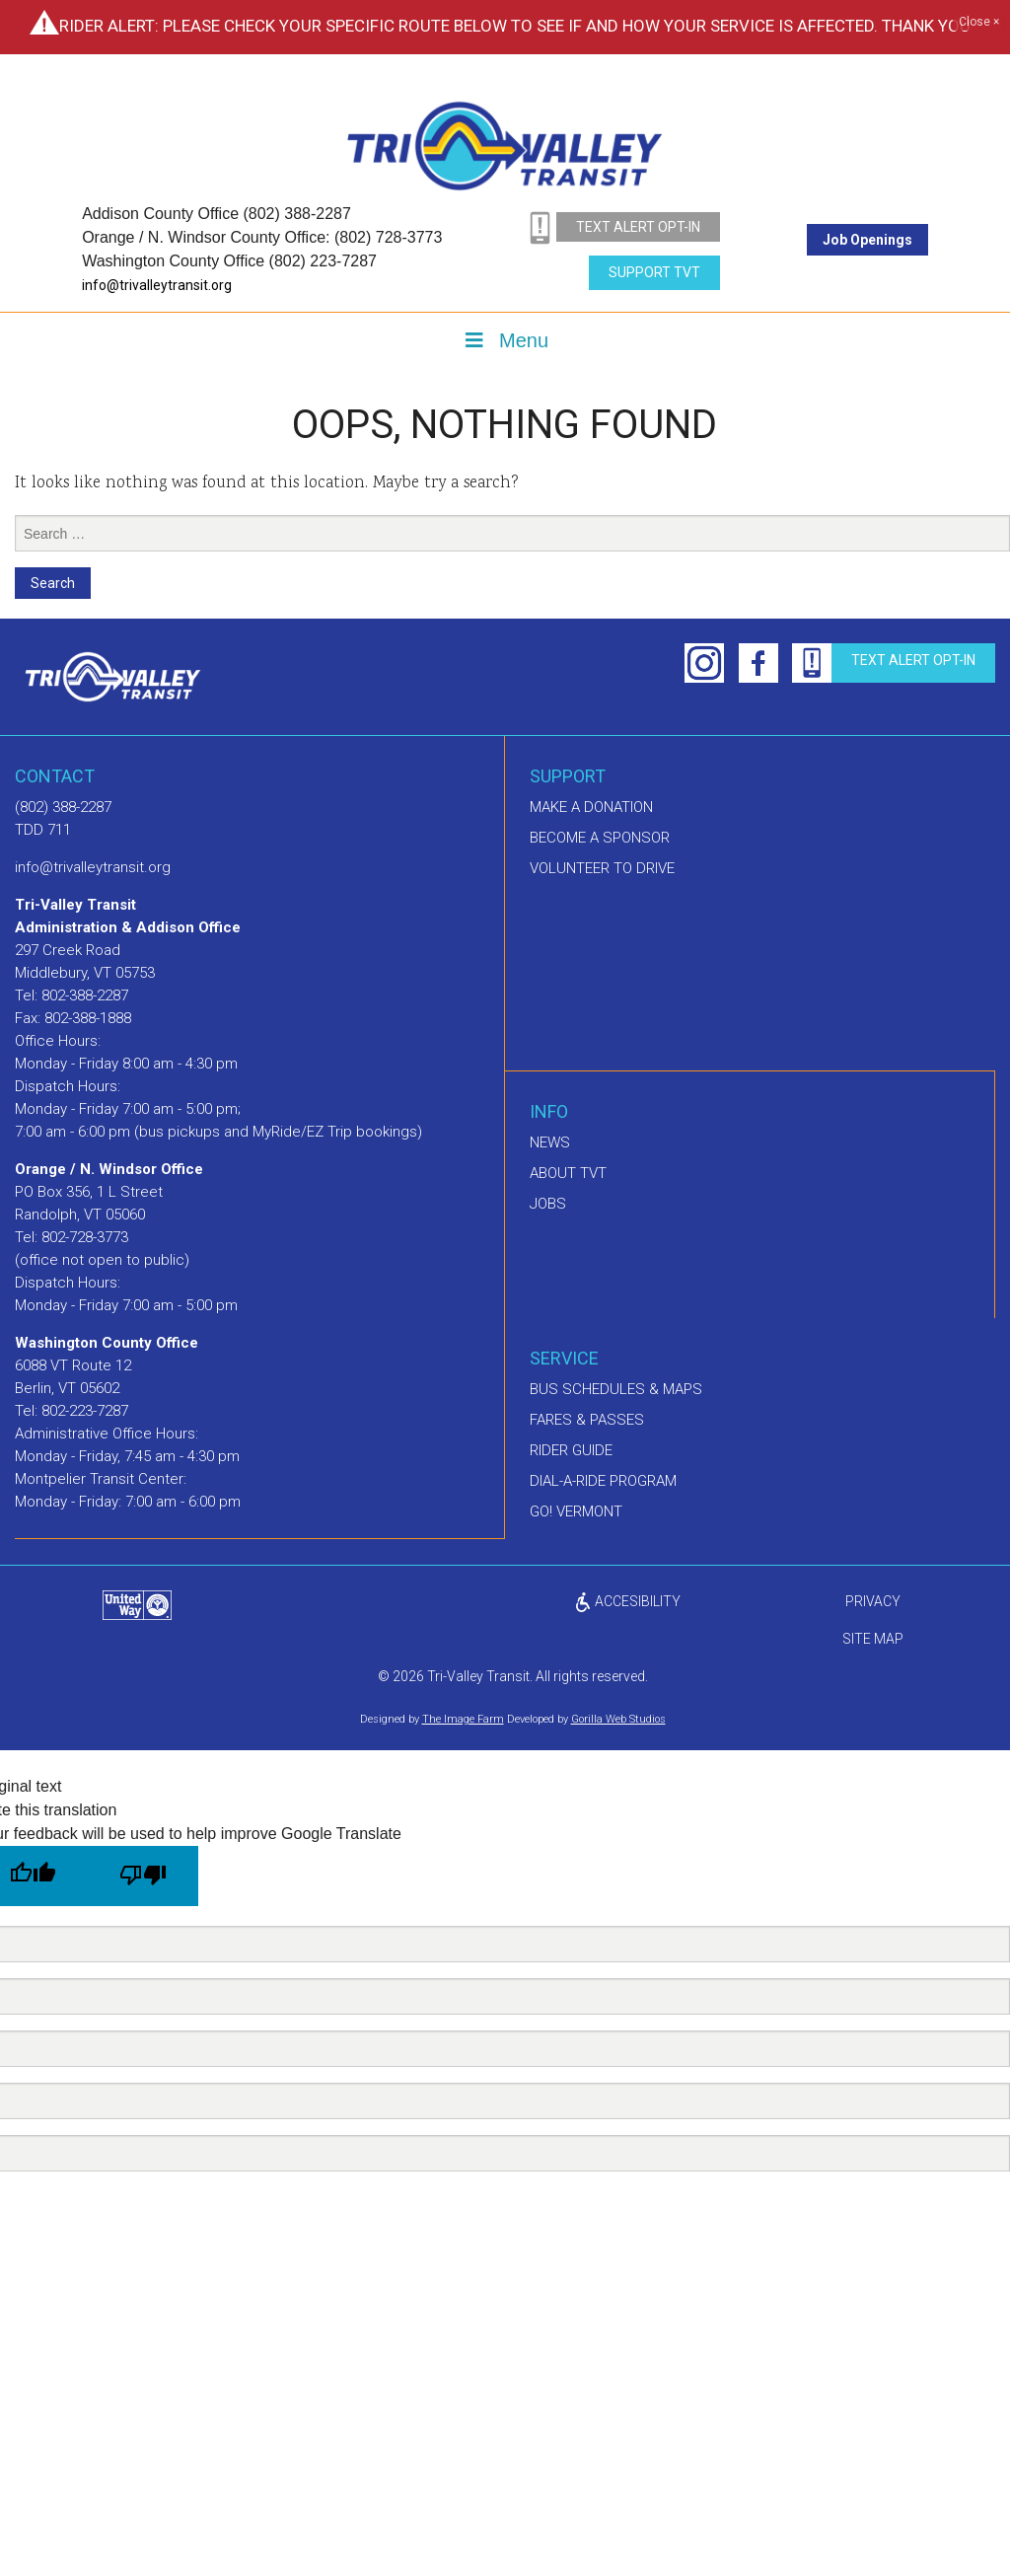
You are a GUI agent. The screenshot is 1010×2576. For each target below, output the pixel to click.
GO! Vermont (576, 1511)
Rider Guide (571, 1450)
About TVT (568, 1173)
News (550, 1142)
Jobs (548, 1204)
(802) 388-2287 (63, 807)
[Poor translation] (143, 1876)
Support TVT (654, 272)
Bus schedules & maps (616, 1389)
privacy (873, 1601)
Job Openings (867, 240)
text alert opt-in (638, 227)
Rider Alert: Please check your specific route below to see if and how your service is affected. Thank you (515, 26)
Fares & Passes (587, 1420)
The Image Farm (463, 1719)
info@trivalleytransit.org (157, 285)
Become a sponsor (600, 837)
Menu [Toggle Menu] (505, 340)
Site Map (872, 1639)
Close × (979, 23)
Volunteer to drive (602, 868)
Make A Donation (591, 807)
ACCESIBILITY (627, 1601)
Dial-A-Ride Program (603, 1481)
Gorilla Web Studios (618, 1719)
